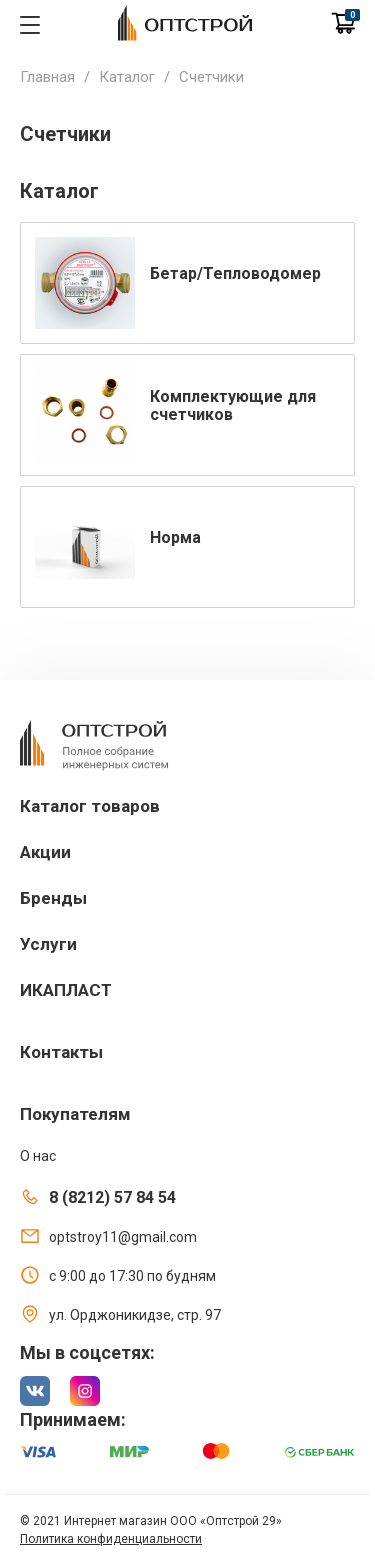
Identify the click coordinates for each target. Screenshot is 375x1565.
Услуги (48, 944)
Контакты (61, 1052)
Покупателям (75, 1114)
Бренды (53, 898)
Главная (47, 77)
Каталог (127, 77)
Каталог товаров (90, 806)
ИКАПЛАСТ (66, 990)
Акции (45, 852)
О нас (38, 1156)
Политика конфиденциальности (111, 1539)
